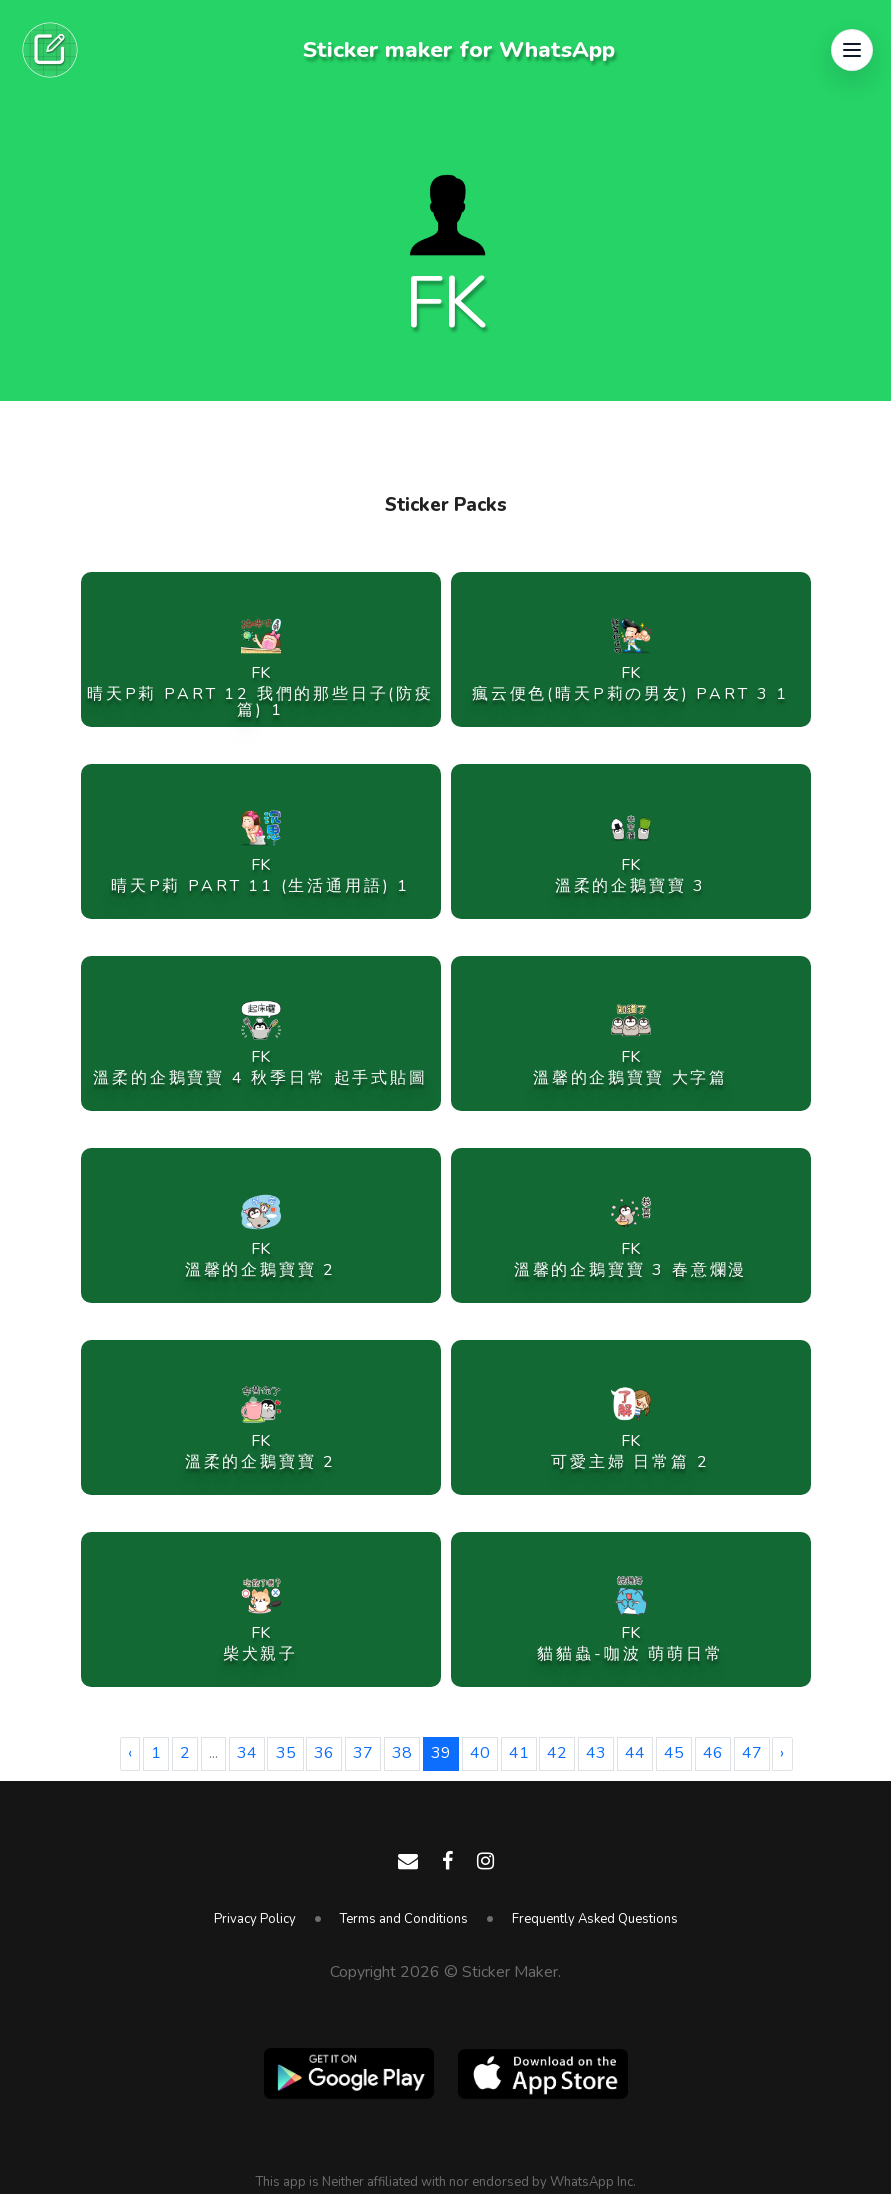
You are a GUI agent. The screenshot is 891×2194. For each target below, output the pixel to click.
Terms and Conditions (404, 1919)
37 (363, 1753)
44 (635, 1753)
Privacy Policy (255, 1919)
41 (519, 1753)
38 (402, 1753)
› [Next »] (782, 1753)
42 (557, 1753)
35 (286, 1753)
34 (247, 1753)
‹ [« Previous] (130, 1753)
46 (713, 1753)
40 (480, 1753)
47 (752, 1753)
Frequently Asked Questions (595, 1919)
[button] (852, 50)
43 (596, 1753)
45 (674, 1753)
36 (324, 1753)
